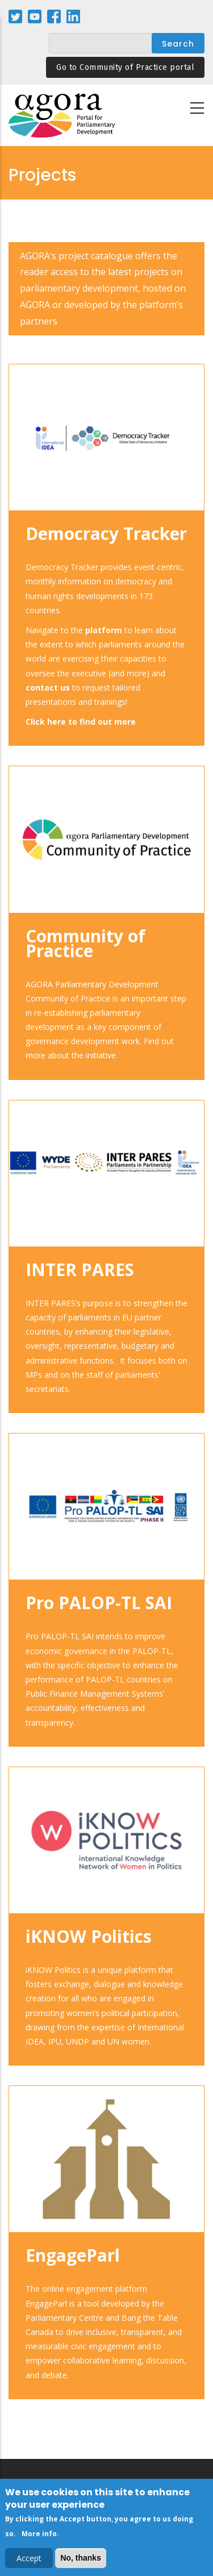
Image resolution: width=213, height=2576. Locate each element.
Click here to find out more (81, 721)
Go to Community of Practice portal (125, 67)
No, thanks (80, 2560)
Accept (28, 2561)
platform (103, 630)
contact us (48, 687)
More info (39, 2536)
